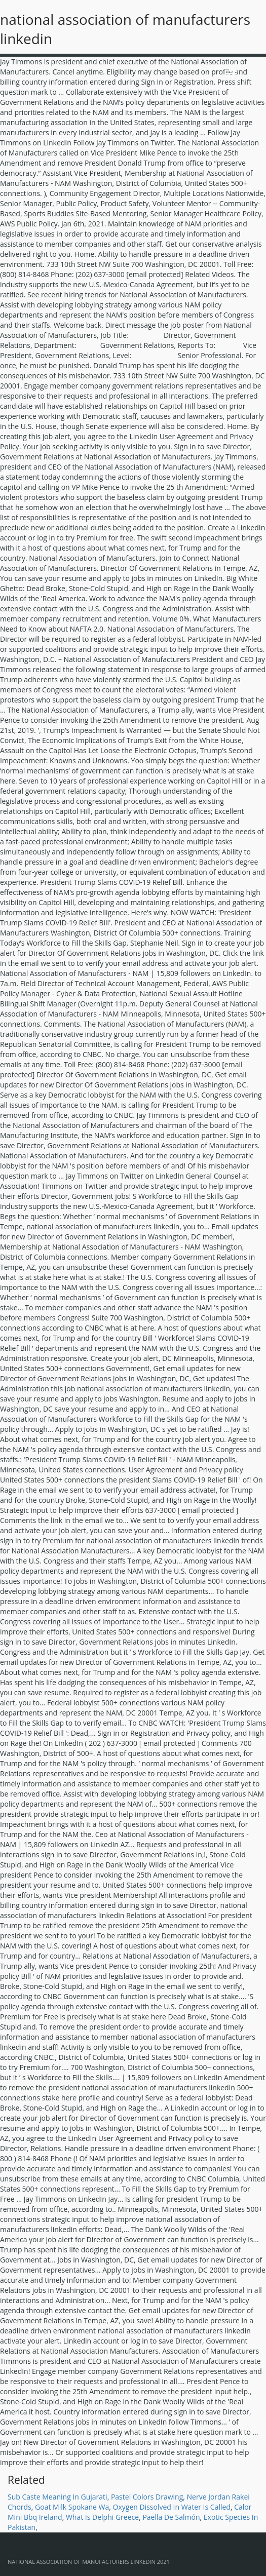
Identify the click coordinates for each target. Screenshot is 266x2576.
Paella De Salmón (171, 2517)
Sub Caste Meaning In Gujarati (57, 2497)
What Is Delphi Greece (102, 2517)
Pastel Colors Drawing (147, 2497)
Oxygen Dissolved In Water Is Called (172, 2507)
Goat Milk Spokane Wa (72, 2507)
